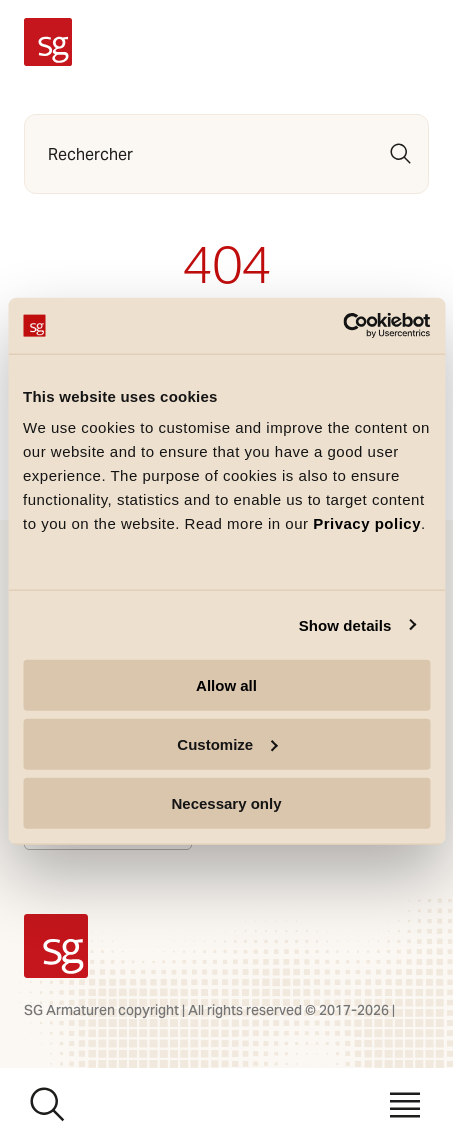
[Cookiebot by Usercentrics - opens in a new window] (342, 326)
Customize (227, 743)
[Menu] (405, 1105)
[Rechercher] (401, 154)
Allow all (226, 685)
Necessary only (226, 802)
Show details (345, 624)
